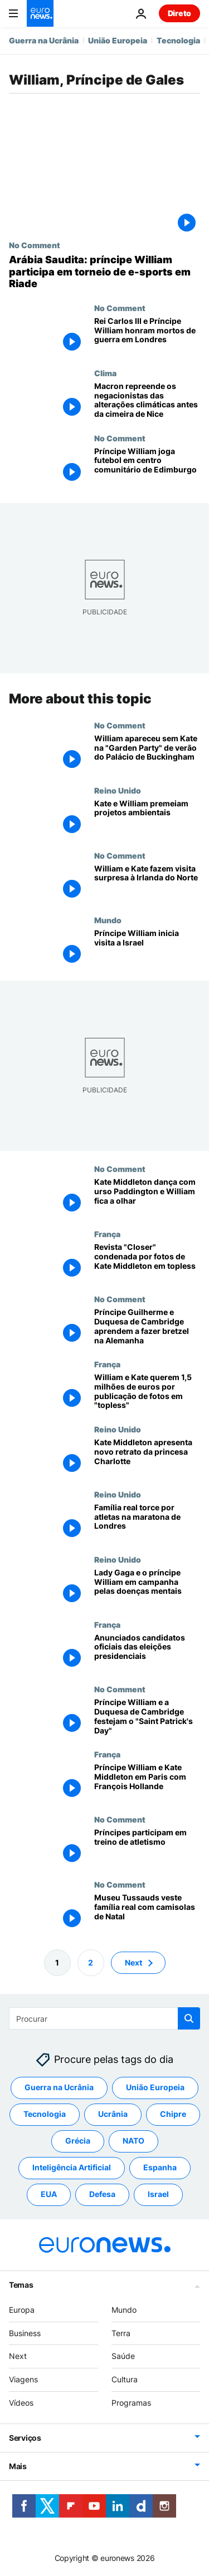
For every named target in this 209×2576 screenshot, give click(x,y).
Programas (131, 2402)
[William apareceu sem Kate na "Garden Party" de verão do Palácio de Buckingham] (147, 752)
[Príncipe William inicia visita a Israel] (147, 948)
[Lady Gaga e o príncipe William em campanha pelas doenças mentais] (147, 1587)
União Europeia (117, 40)
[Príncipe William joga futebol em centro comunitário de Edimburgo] (147, 466)
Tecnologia (178, 40)
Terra (120, 2332)
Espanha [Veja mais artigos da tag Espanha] (160, 2167)
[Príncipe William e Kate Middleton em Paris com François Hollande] (147, 1782)
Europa (22, 2309)
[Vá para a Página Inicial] (40, 13)
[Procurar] (104, 2018)
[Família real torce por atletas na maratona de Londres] (147, 1522)
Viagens (23, 2379)
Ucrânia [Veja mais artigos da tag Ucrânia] (113, 2114)
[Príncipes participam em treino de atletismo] (147, 1847)
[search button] (189, 2018)
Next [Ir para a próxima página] (133, 1962)
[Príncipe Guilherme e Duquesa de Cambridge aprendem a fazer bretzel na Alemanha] (147, 1327)
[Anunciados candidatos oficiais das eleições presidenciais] (147, 1652)
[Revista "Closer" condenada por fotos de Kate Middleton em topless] (147, 1262)
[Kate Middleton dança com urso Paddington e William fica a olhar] (147, 1197)
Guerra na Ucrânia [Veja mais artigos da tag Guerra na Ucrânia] (59, 2087)
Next (18, 2356)
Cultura (124, 2379)
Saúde (123, 2356)
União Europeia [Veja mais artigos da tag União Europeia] (155, 2087)
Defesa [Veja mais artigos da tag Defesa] (102, 2194)
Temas (21, 2284)
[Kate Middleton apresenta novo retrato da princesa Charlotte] (147, 1456)
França (107, 1233)
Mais (18, 2465)
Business (25, 2332)
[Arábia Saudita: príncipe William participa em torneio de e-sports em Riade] (104, 272)
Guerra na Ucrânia (44, 40)
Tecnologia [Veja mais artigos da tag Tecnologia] (44, 2114)
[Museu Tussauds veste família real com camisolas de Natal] (147, 1912)
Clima (105, 372)
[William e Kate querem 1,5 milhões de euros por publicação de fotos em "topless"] (147, 1392)
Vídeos (21, 2402)
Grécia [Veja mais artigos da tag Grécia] (77, 2140)
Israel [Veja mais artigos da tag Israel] (158, 2194)
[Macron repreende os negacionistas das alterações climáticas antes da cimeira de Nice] (147, 401)
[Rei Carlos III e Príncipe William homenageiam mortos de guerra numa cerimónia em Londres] (147, 336)
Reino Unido (117, 789)
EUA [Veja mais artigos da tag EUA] (49, 2194)
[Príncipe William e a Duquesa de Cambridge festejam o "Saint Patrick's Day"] (147, 1717)
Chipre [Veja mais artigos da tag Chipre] (173, 2114)
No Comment (34, 244)
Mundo (107, 919)
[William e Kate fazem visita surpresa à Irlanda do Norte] (147, 883)
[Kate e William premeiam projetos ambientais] (147, 818)
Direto (179, 13)
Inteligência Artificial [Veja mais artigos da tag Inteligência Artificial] (71, 2167)
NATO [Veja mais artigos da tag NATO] (133, 2140)
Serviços (25, 2437)
